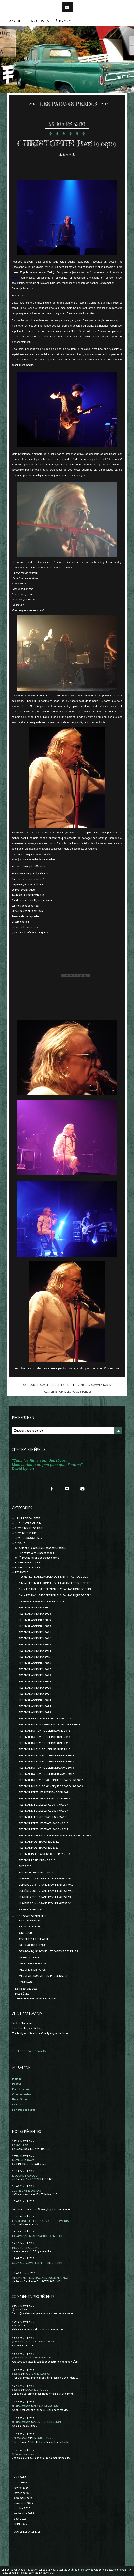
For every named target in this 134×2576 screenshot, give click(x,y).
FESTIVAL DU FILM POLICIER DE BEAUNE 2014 (46, 1755)
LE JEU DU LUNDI (29, 1957)
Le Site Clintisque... (23, 2023)
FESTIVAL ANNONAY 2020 (35, 1687)
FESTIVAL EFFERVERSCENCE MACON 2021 (44, 1792)
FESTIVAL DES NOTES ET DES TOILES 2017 (45, 1718)
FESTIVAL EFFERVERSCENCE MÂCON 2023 (44, 1798)
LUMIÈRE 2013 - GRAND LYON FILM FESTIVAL (46, 1897)
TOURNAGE (26, 1982)
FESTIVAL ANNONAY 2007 (35, 1607)
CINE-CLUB (25, 1932)
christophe (58, 1391)
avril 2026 (20, 2477)
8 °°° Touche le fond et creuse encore (37, 1557)
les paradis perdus (79, 1391)
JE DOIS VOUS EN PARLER (31, 1916)
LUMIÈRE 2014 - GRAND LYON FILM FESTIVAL (46, 1903)
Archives (40, 21)
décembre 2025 (23, 2497)
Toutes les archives (26, 2531)
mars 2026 (20, 2482)
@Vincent (17, 2309)
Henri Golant (20, 2099)
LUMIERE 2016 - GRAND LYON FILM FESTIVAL (46, 1884)
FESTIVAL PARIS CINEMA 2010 (37, 1860)
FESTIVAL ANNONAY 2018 (35, 1675)
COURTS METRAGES (27, 1567)
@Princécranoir (21, 2405)
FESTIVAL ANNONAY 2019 (35, 1681)
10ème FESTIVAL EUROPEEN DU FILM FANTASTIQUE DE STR (55, 1576)
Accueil (17, 21)
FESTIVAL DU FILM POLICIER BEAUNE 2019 (44, 1749)
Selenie (16, 2373)
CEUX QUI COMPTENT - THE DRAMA (37, 2262)
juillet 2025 (20, 2523)
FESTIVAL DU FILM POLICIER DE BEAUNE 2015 (46, 1761)
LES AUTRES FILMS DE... (33, 1963)
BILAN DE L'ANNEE (29, 1926)
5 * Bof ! (20, 1543)
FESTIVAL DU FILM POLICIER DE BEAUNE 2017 (46, 1773)
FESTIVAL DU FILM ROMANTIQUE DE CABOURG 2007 (51, 1780)
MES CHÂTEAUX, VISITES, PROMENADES (43, 1975)
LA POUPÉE (20, 2145)
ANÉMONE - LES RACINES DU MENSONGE (40, 2277)
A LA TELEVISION (29, 1920)
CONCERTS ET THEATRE (54, 1384)
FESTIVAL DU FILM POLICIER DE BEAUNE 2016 (46, 1767)
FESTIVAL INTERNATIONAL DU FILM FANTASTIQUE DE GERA (55, 1835)
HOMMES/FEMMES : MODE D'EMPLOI (37, 2236)
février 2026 (21, 2487)
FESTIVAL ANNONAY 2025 (35, 1712)
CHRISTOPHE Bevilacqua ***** (67, 149)
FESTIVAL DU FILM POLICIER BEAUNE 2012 (44, 1730)
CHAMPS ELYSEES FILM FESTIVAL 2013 (42, 1601)
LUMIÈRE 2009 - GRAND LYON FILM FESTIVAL (46, 1890)
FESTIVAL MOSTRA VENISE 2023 (39, 1847)
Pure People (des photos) (27, 2028)
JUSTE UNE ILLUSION (26, 2190)
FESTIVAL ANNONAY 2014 (35, 1650)
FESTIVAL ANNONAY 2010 (35, 1626)
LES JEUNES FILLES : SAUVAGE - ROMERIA (40, 2221)
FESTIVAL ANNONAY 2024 (35, 1706)
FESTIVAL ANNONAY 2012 (35, 1638)
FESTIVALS (21, 1572)
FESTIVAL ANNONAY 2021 (35, 1693)
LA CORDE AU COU (25, 2175)
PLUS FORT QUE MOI (26, 2247)
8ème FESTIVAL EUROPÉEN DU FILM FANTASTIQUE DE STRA (55, 1589)
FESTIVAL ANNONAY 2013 (35, 1644)
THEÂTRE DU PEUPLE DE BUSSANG (36, 1998)
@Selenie (17, 2341)
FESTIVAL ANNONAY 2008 (35, 1613)
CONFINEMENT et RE (27, 1562)
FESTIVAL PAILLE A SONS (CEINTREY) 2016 (45, 1854)
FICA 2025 (25, 1866)
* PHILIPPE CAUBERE (27, 1518)
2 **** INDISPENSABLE (29, 1528)
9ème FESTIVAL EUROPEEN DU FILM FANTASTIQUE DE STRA (55, 1595)
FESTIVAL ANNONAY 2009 (35, 1620)
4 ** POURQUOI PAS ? (28, 1537)
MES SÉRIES (22, 1993)
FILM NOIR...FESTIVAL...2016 (36, 1872)
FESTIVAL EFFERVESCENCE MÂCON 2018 (43, 1823)
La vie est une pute (26, 1988)
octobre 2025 (22, 2508)
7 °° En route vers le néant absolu (35, 1552)
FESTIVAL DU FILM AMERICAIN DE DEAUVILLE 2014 (49, 1724)
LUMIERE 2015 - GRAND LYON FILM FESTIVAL (46, 1878)
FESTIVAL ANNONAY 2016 (35, 1663)
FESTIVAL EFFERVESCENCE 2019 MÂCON (43, 1804)
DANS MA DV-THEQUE (32, 1945)
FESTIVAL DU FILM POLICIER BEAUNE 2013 (44, 1737)
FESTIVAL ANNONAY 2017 (35, 1669)
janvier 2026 (21, 2492)
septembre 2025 (24, 2513)
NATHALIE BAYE (23, 2160)
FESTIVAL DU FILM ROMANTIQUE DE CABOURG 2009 (51, 1786)
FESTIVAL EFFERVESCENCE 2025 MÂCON (43, 1817)
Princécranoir (19, 2438)
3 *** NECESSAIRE (26, 1533)
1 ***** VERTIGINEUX (28, 1523)
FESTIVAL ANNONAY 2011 (35, 1632)
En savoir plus (46, 2572)
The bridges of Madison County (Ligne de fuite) (40, 2033)
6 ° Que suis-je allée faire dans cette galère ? (41, 1547)
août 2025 (20, 2518)
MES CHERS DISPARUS (32, 1969)
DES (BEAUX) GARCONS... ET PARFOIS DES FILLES (48, 1951)
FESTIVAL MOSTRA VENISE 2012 (39, 1841)
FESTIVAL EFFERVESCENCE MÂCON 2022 (43, 1829)
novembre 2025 (23, 2503)
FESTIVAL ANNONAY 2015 (35, 1656)
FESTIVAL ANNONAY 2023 (35, 1700)
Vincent (16, 2325)
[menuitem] (17, 21)
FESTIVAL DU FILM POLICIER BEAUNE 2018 (44, 1743)
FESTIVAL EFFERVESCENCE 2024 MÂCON (43, 1810)
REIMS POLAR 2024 (31, 1909)
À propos (64, 21)
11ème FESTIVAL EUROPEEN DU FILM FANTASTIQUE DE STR (55, 1583)
